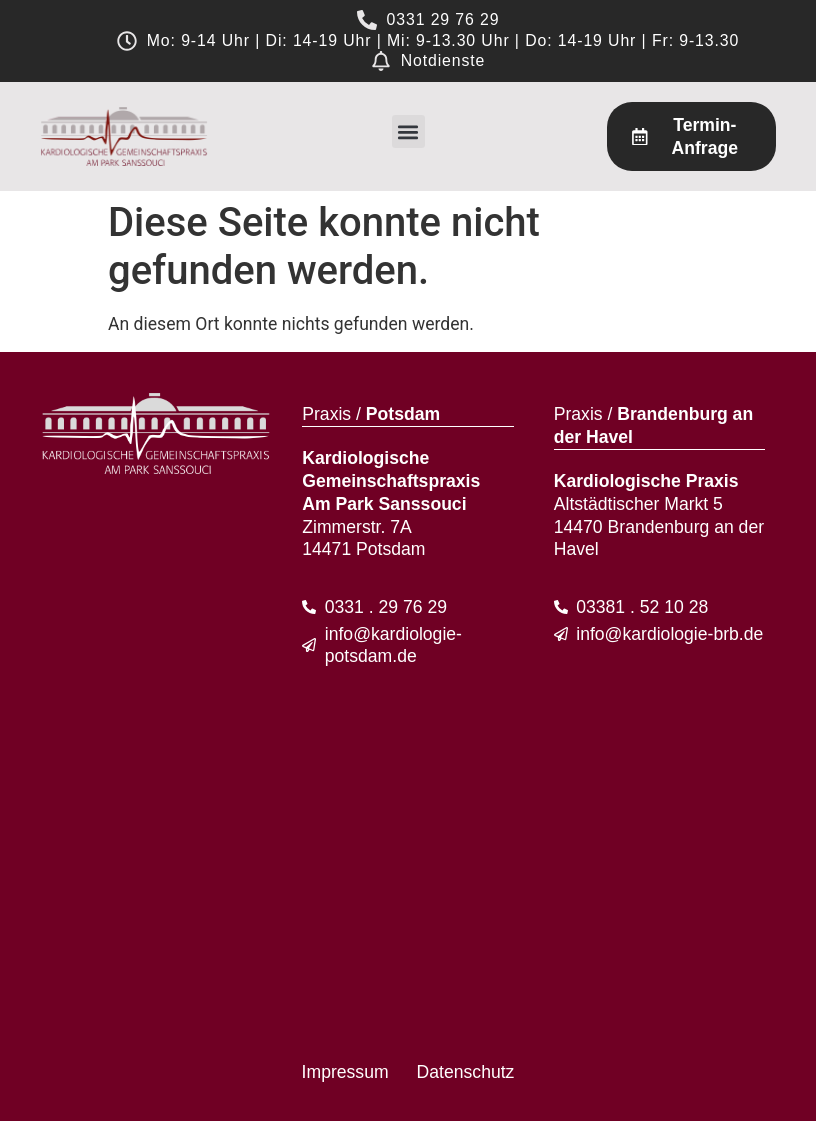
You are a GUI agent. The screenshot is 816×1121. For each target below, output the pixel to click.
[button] (408, 131)
